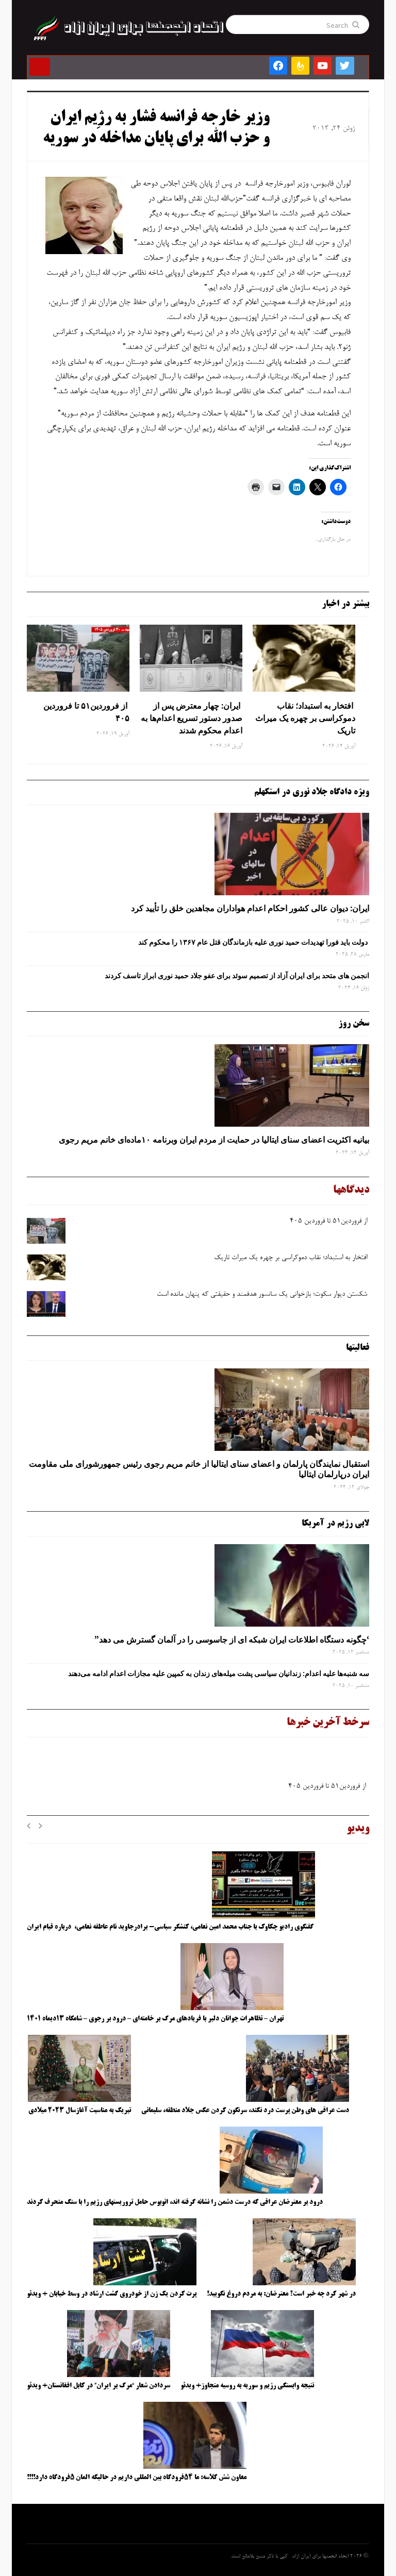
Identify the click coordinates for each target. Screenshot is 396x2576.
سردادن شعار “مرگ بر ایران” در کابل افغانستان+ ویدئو (98, 2385)
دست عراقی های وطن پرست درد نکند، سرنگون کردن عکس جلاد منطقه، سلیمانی (245, 2110)
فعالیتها (357, 1347)
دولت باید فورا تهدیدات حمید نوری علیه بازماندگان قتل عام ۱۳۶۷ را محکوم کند (253, 942)
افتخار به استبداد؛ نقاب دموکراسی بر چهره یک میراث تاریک (305, 717)
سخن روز (353, 1023)
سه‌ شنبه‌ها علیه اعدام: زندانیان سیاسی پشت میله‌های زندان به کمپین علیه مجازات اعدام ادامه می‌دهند (218, 1673)
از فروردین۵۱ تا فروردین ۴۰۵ (86, 711)
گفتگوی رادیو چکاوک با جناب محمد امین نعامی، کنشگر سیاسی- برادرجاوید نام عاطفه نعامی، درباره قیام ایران (171, 1927)
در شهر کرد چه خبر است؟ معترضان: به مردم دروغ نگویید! (281, 2294)
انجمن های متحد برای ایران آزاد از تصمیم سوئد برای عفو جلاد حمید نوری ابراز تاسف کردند (237, 975)
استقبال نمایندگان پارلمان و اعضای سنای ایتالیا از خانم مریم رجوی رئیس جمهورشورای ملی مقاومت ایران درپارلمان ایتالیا (199, 1469)
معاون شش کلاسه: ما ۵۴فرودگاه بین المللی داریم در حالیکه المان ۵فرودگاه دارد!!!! (136, 2477)
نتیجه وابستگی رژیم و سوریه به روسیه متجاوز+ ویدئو (247, 2385)
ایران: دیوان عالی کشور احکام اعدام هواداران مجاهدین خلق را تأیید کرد (250, 908)
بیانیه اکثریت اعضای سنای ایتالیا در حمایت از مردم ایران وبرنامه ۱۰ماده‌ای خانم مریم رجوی (214, 1139)
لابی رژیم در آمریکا (335, 1523)
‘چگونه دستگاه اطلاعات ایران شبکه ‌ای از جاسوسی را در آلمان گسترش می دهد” (231, 1639)
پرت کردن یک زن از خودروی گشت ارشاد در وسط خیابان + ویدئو (111, 2294)
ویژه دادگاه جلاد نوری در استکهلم (311, 792)
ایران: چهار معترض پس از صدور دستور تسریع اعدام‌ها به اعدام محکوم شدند (191, 717)
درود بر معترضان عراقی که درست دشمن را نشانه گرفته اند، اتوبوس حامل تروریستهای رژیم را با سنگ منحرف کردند (175, 2202)
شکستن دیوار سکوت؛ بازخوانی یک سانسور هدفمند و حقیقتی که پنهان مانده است (263, 1295)
